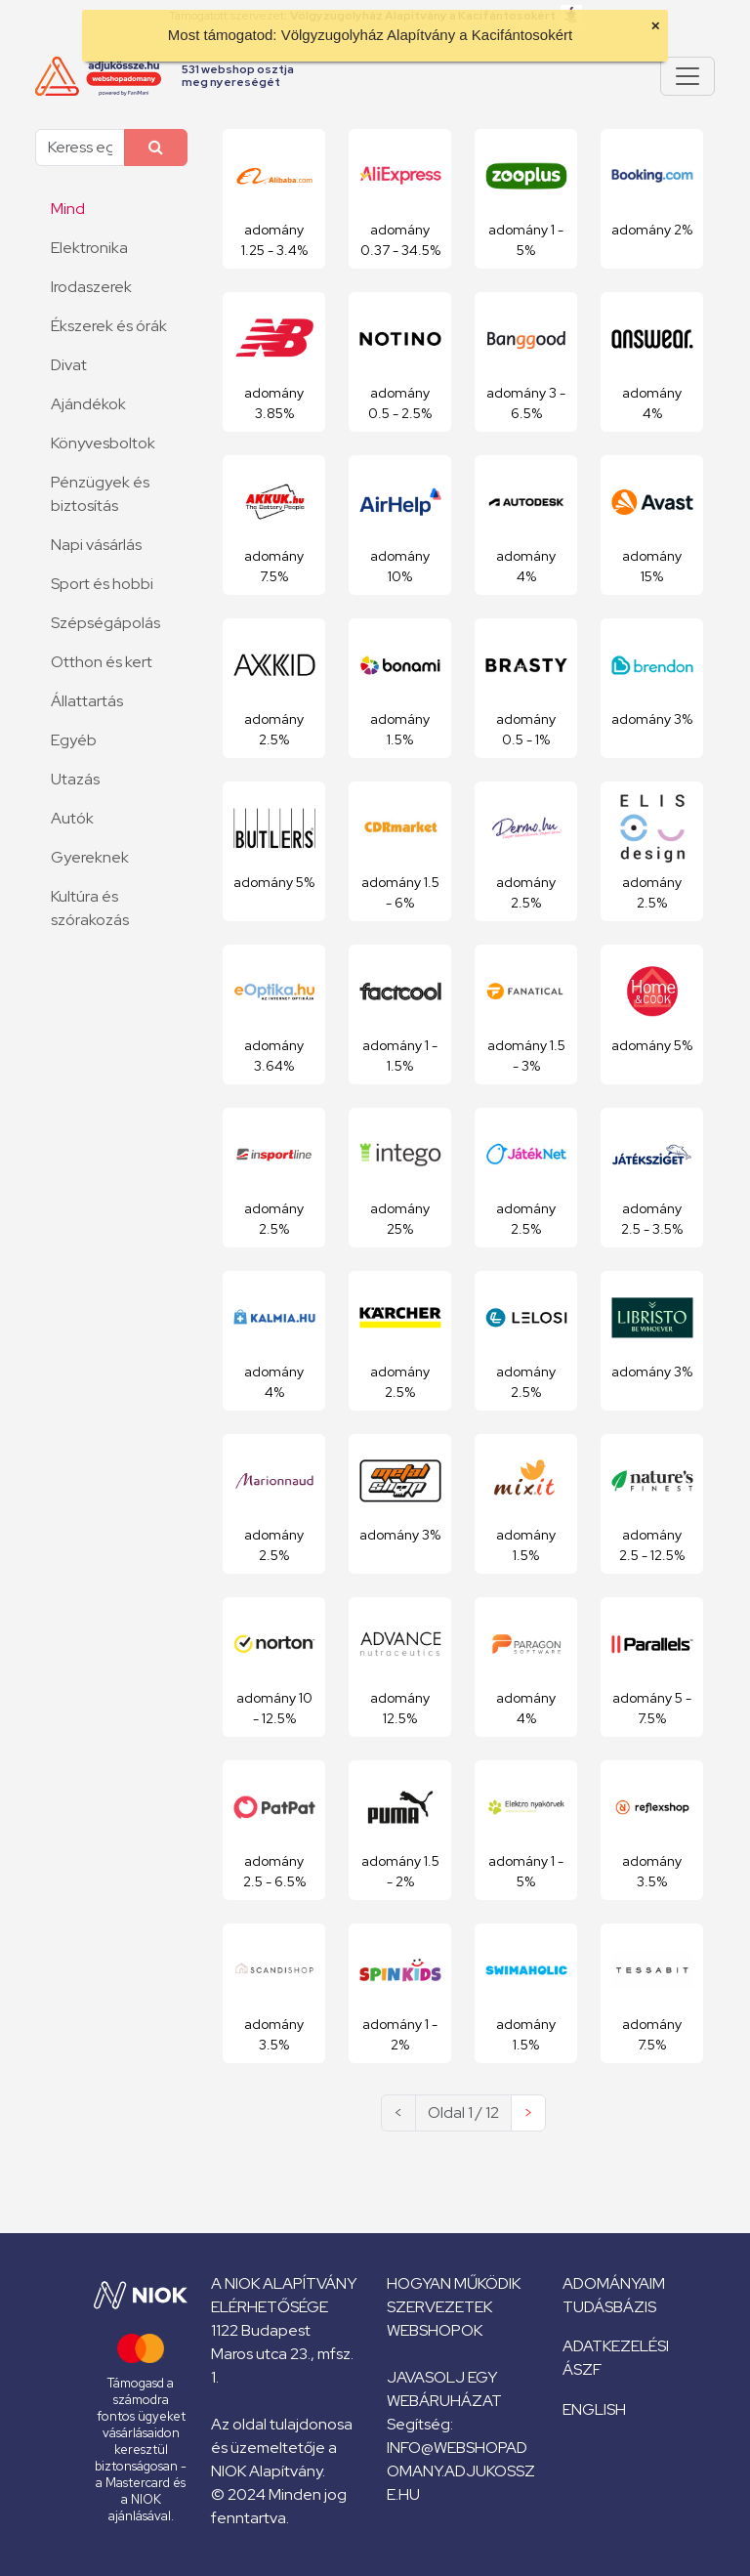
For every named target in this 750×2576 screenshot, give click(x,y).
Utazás (75, 779)
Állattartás (87, 701)
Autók (72, 818)
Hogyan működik (454, 2283)
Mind (68, 208)
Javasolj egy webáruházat (444, 2389)
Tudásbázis (609, 2307)
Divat (69, 365)
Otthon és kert (101, 662)
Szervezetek (439, 2307)
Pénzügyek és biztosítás (100, 494)
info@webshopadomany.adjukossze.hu (461, 2471)
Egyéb (74, 740)
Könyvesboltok (103, 443)
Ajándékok (88, 404)
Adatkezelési (615, 2346)
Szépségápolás (105, 622)
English (594, 2409)
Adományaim (613, 2283)
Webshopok (434, 2330)
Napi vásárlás (96, 544)
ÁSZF (582, 2369)
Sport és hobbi (102, 583)
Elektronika (89, 247)
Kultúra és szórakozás (90, 908)
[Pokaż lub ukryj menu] (687, 76)
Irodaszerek (91, 286)
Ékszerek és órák (109, 326)
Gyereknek (90, 857)
